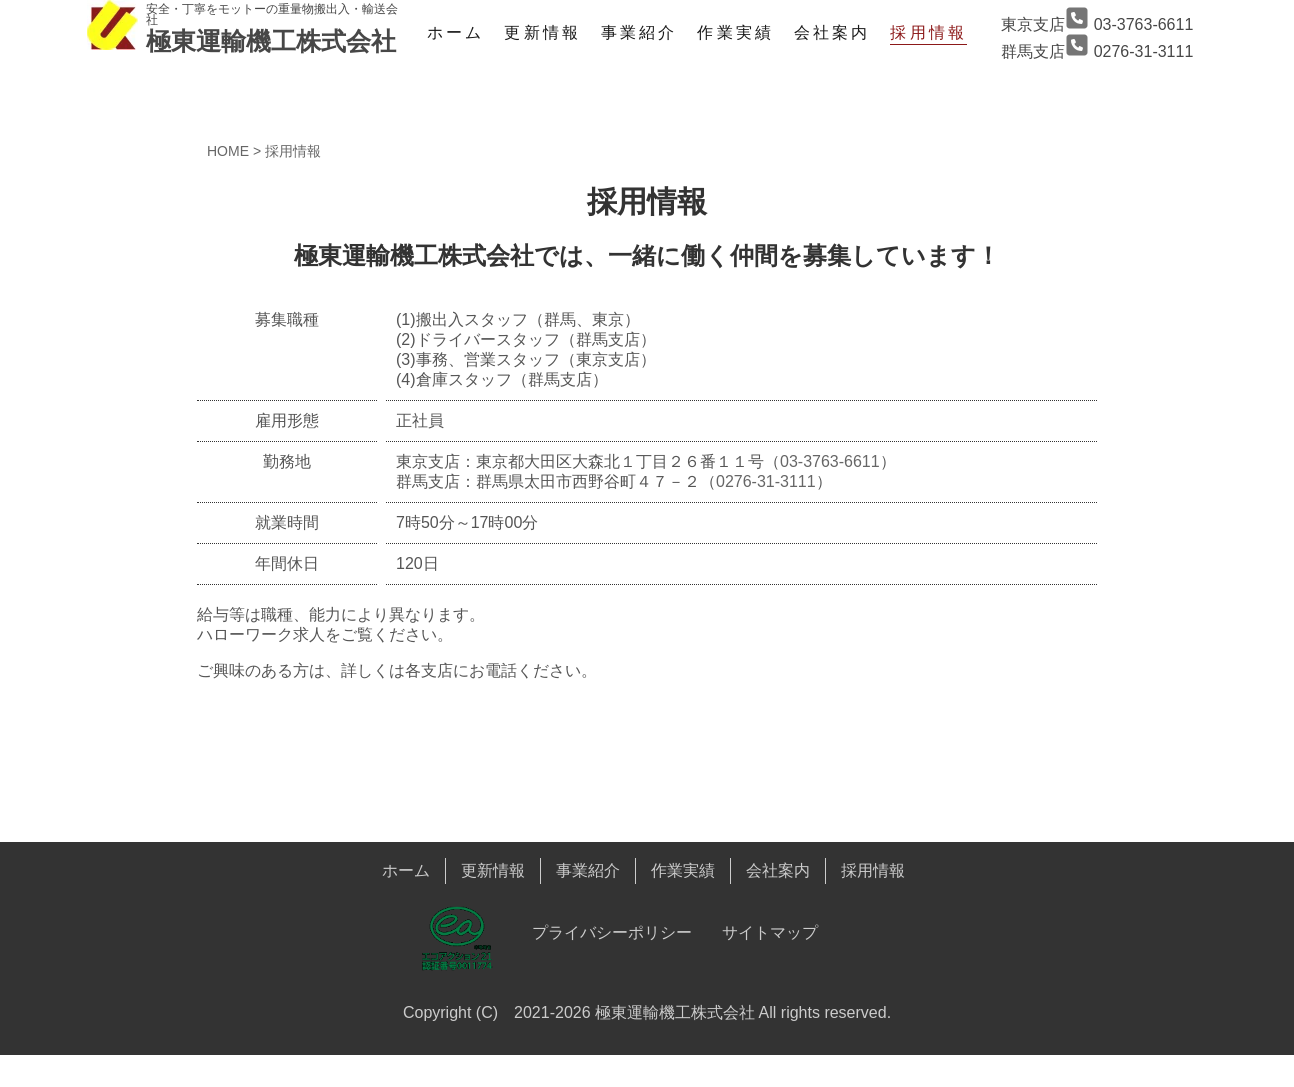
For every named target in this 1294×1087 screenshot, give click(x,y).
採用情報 (928, 32)
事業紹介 (639, 32)
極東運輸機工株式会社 (271, 41)
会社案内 (832, 32)
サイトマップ (770, 932)
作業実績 (735, 32)
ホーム (455, 32)
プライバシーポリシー (612, 932)
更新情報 (542, 32)
